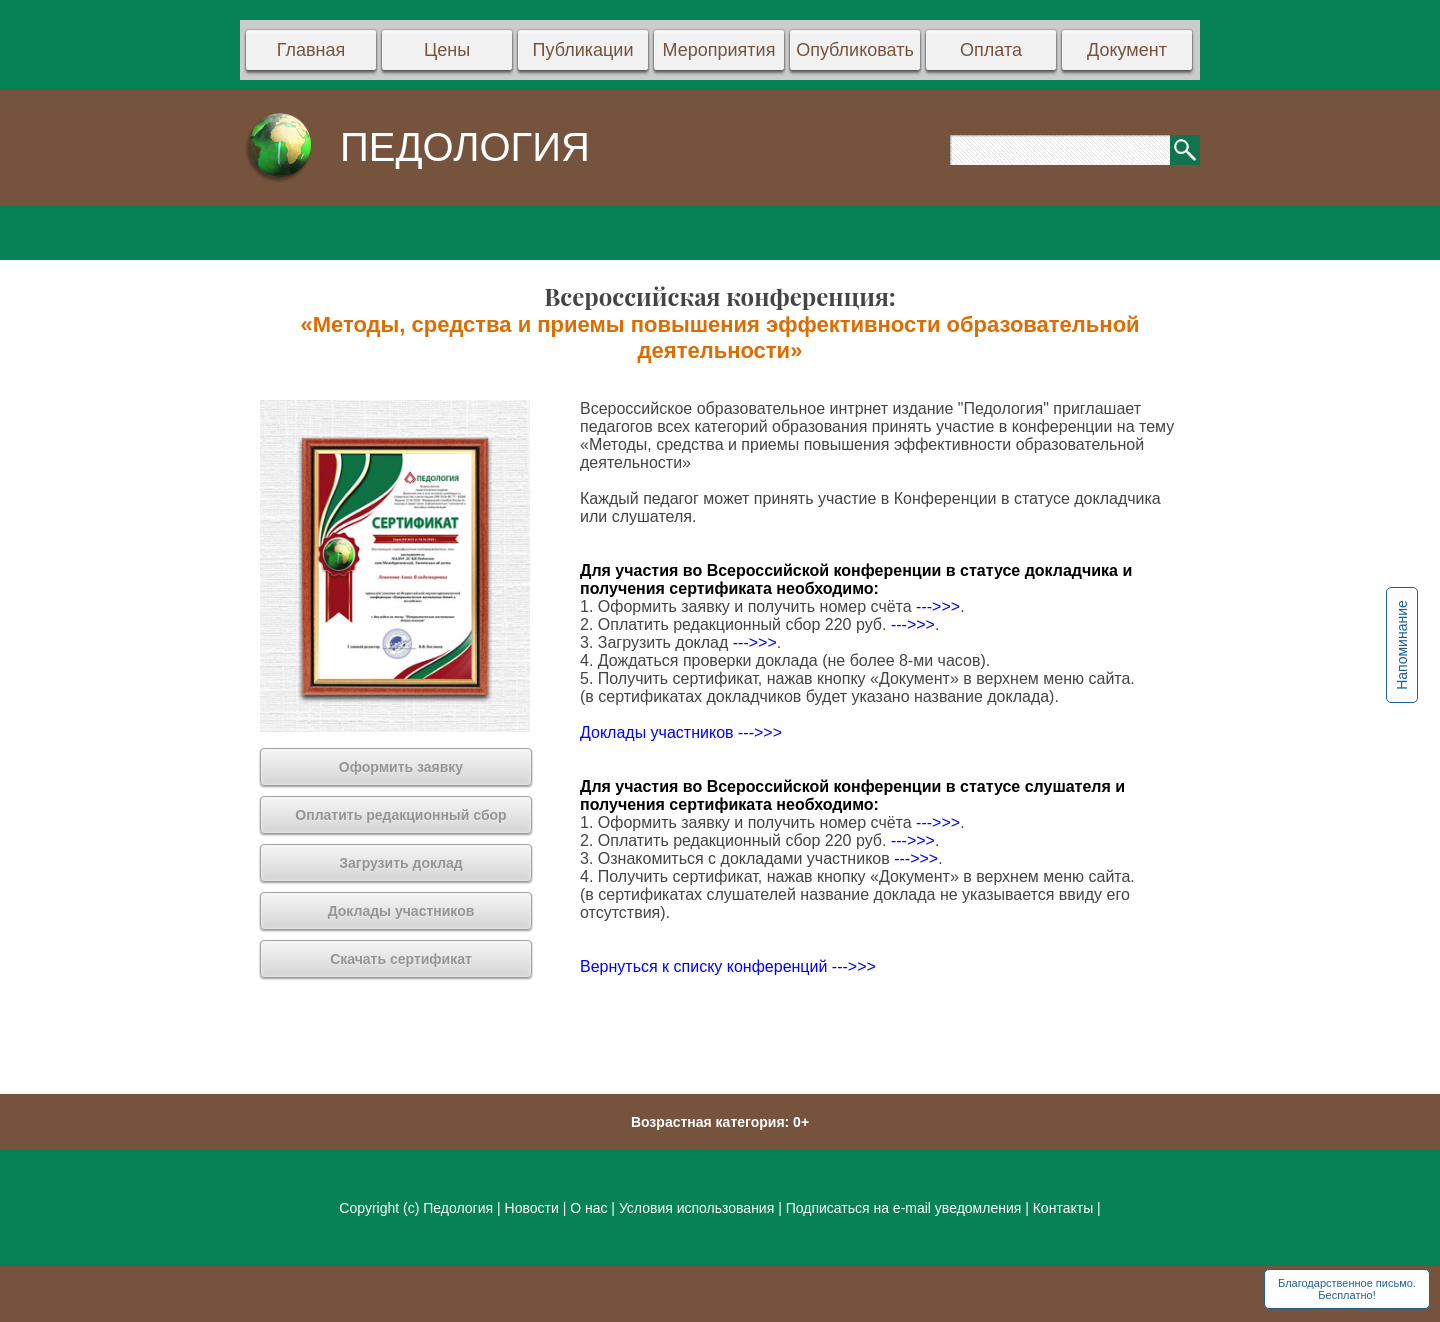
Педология (458, 1208)
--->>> (938, 606)
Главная (311, 50)
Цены (447, 50)
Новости (534, 1208)
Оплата (991, 50)
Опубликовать (855, 50)
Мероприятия (719, 50)
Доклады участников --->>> (681, 732)
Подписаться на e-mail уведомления (904, 1208)
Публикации (583, 50)
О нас (588, 1208)
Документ (1127, 50)
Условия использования (696, 1208)
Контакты (1063, 1208)
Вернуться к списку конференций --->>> (728, 966)
